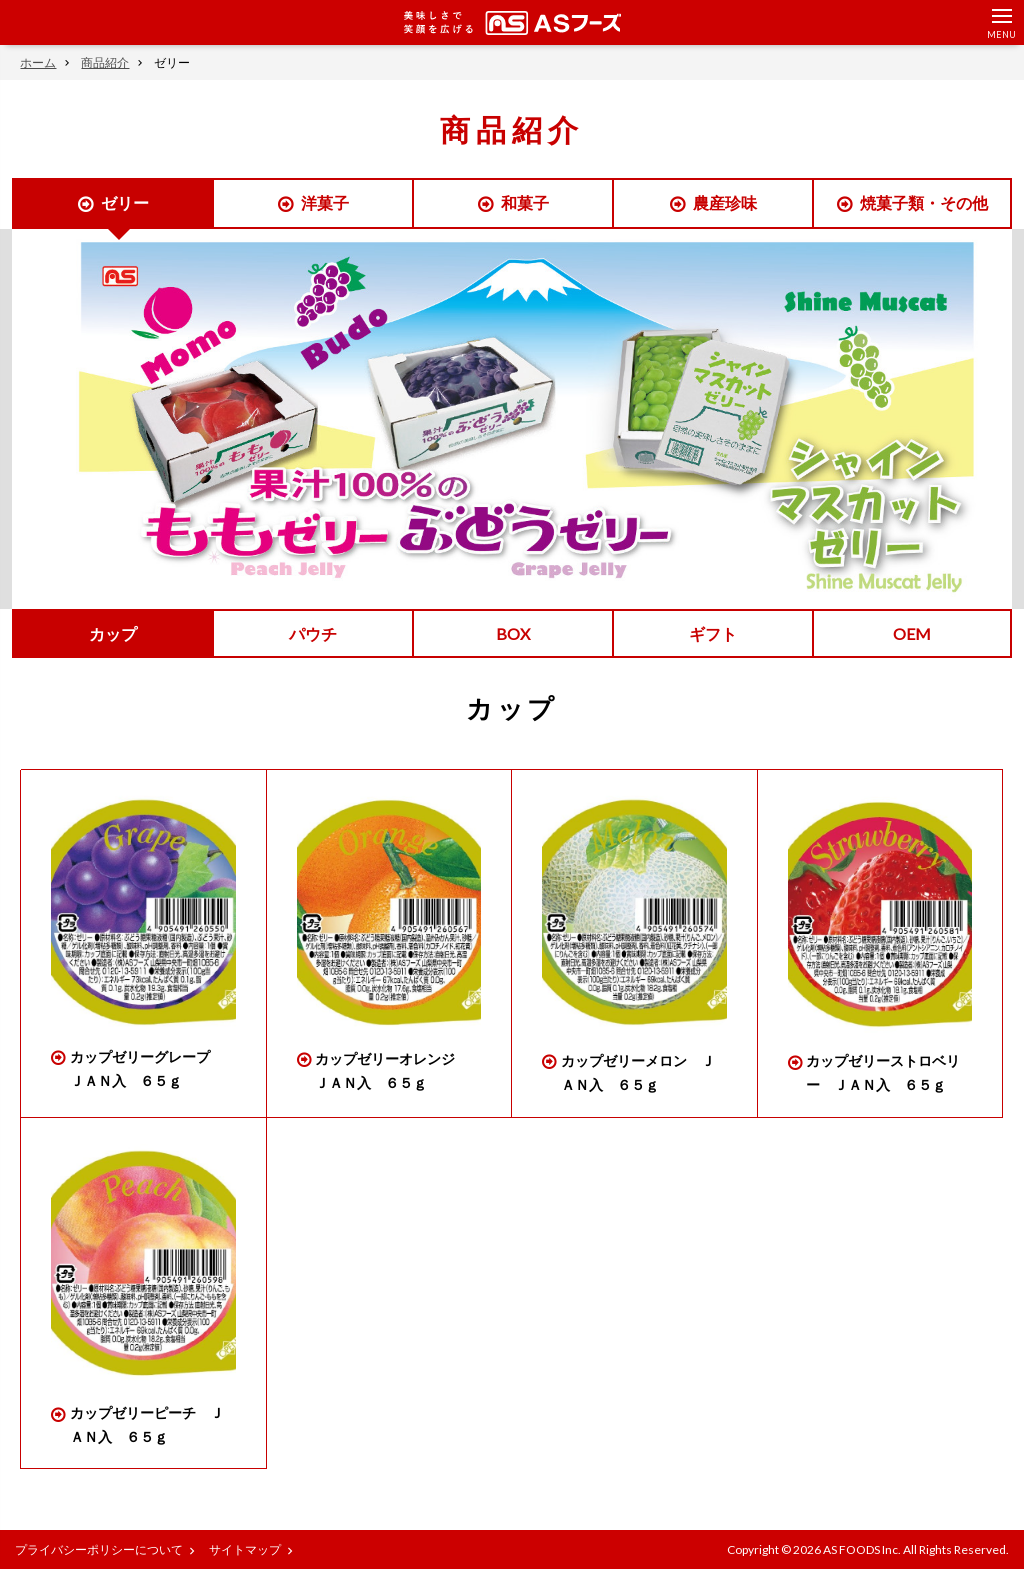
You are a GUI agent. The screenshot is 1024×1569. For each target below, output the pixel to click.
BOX (513, 633)
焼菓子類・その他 (924, 202)
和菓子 (525, 202)
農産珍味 (725, 202)
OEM (912, 633)
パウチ (313, 633)
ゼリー (125, 202)
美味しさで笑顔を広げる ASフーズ (512, 23)
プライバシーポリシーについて (99, 1549)
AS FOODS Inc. (862, 1549)
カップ (113, 633)
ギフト (713, 633)
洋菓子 (325, 202)
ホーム (38, 62)
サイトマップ (245, 1549)
